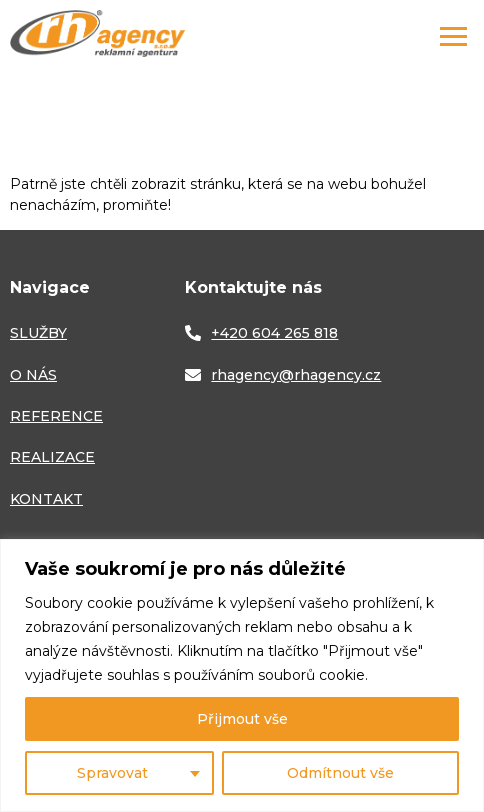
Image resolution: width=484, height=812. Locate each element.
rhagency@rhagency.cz (296, 375)
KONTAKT (46, 499)
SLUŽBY (38, 333)
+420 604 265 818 (274, 333)
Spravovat (112, 773)
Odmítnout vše (340, 773)
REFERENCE (56, 416)
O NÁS (33, 375)
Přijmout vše (242, 719)
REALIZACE (52, 457)
